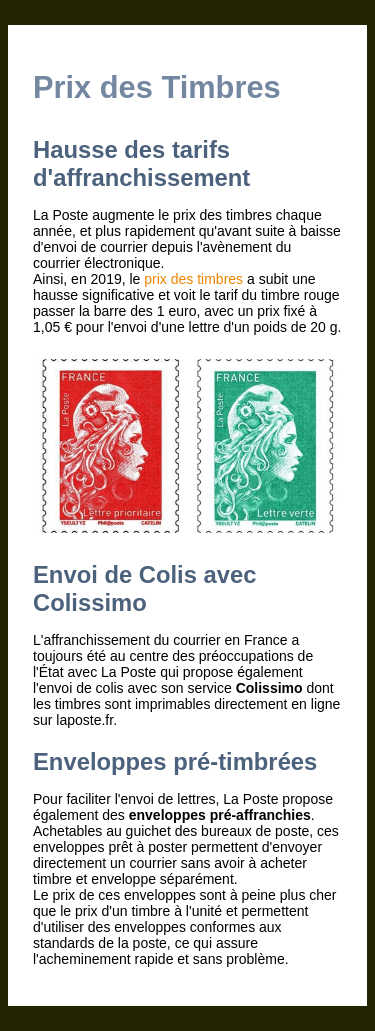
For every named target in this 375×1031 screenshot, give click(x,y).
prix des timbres (193, 279)
